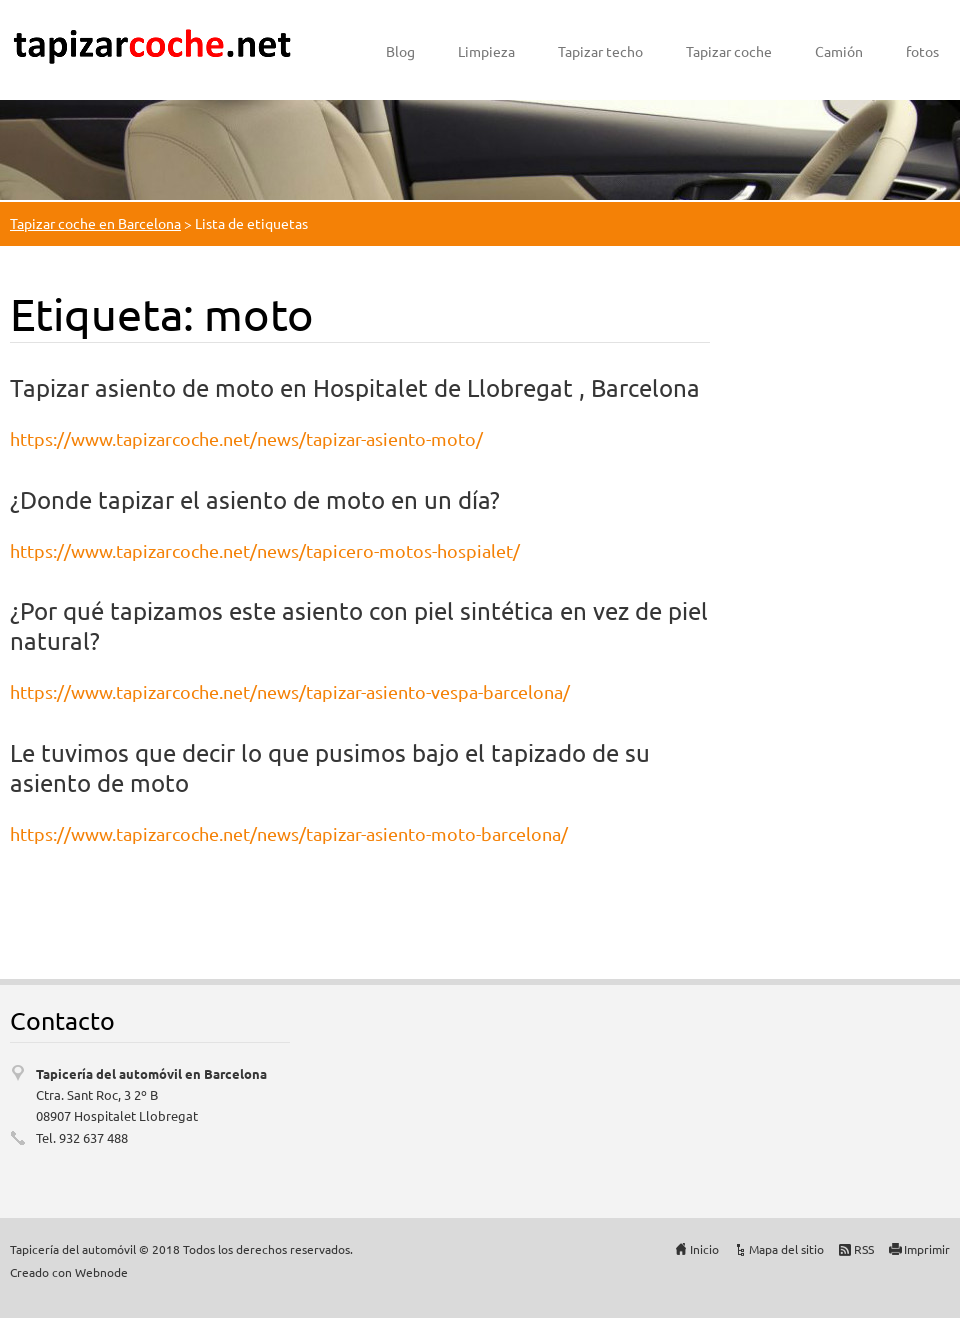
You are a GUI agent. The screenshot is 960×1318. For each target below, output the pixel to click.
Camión (839, 51)
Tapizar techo (600, 51)
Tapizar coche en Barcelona (95, 223)
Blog (400, 51)
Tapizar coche (729, 51)
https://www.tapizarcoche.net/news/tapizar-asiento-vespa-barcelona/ (290, 691)
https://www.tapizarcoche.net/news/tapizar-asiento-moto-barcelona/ (289, 833)
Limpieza (486, 51)
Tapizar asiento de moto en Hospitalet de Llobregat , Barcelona (355, 387)
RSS (864, 1249)
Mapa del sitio (786, 1249)
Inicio (704, 1249)
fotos (922, 51)
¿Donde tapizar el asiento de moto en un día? (255, 499)
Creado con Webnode (69, 1272)
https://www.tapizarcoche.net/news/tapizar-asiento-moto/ (246, 438)
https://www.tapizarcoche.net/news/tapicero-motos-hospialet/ (265, 550)
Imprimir (927, 1249)
